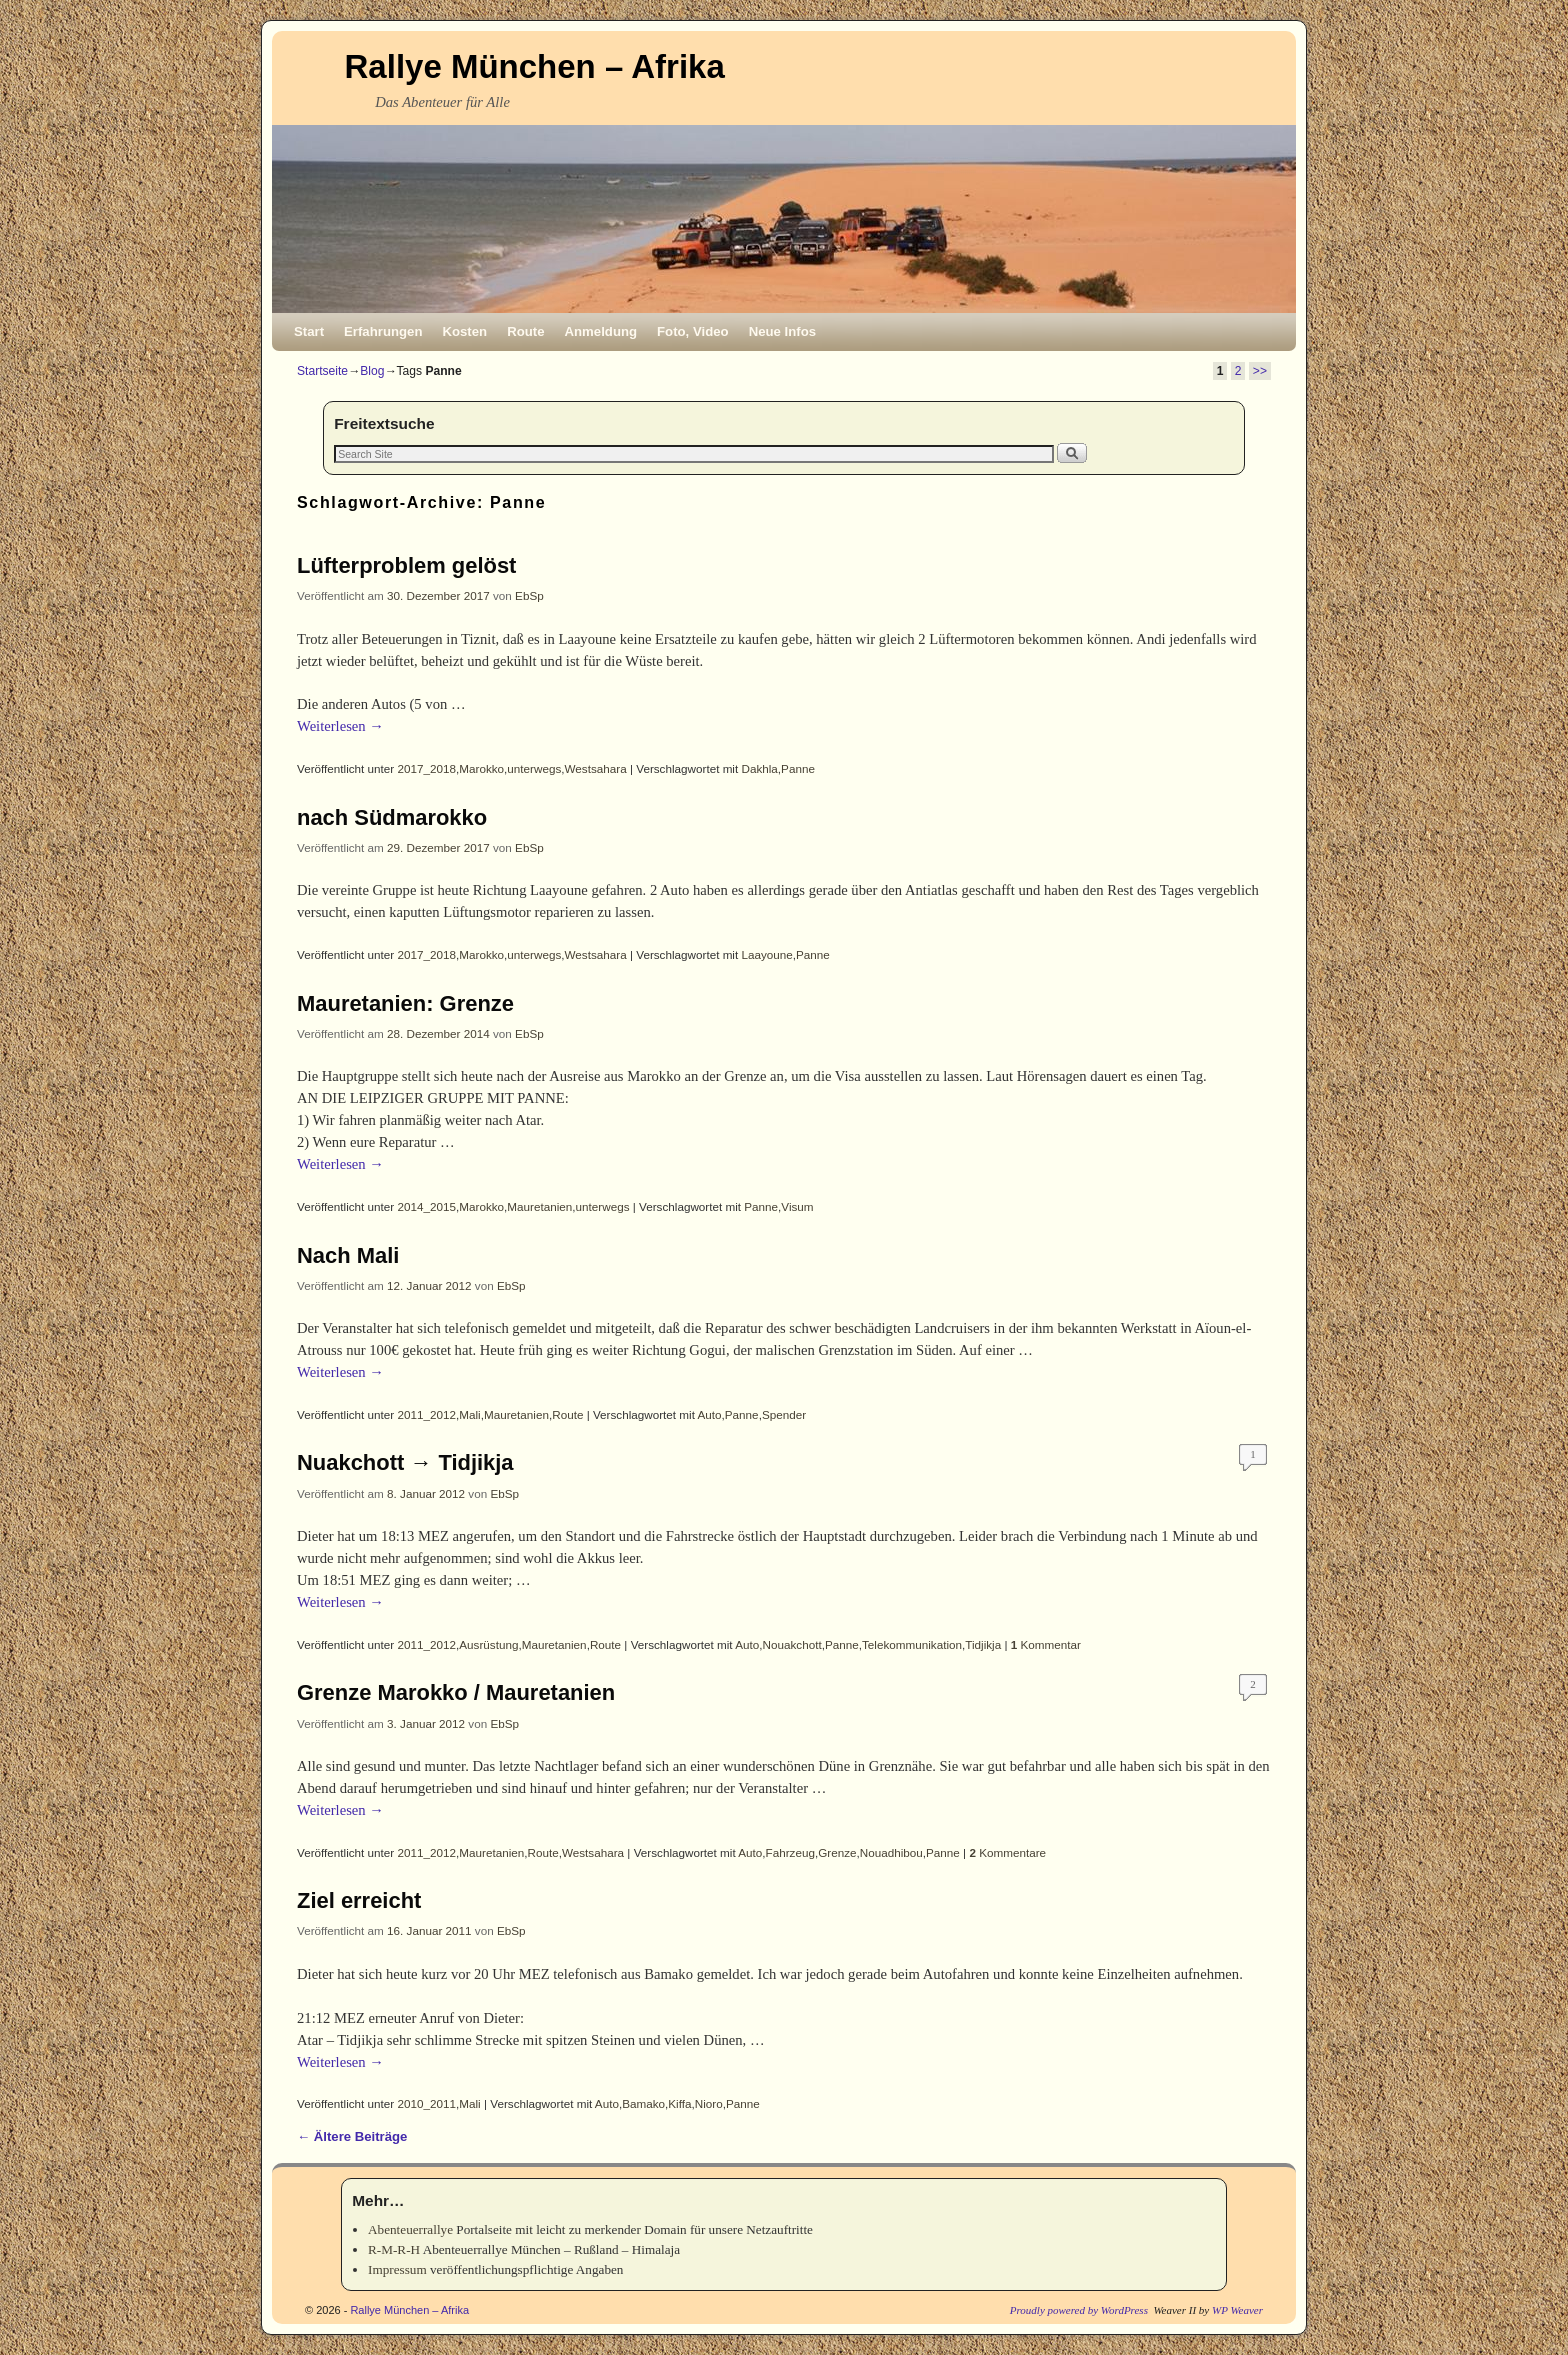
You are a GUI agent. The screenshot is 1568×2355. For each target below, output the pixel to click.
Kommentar (1046, 1644)
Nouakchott (792, 1644)
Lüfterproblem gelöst (406, 565)
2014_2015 (427, 1206)
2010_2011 (427, 2103)
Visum (797, 1206)
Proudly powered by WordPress (1079, 2310)
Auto (710, 1414)
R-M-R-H (394, 2249)
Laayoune (766, 954)
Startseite (322, 371)
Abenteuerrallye (410, 2229)
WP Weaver (1237, 2310)
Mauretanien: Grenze (405, 1003)
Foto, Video (693, 331)
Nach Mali (348, 1255)
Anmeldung (601, 331)
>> (1260, 371)
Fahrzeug (790, 1852)
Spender (784, 1414)
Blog (372, 371)
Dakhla (759, 768)
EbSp (529, 595)
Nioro (709, 2103)
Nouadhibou (891, 1852)
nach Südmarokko (392, 817)
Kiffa (679, 2103)
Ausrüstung (488, 1644)
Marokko (481, 768)
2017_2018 (427, 768)
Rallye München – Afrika (535, 66)
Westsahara (596, 768)
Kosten (464, 331)
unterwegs (534, 768)
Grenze (837, 1852)
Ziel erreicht (359, 1900)
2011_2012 (427, 1414)
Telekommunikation (912, 1644)
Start (309, 331)
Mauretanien (539, 1206)
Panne (798, 768)
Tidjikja (983, 1644)
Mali (469, 1414)
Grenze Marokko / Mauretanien (456, 1692)
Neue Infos (782, 331)
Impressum (397, 2269)
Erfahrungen (383, 331)
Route (525, 331)
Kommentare (1007, 1852)
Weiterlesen (340, 726)
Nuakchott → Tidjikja (405, 1462)
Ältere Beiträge (352, 2136)
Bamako (643, 2103)
